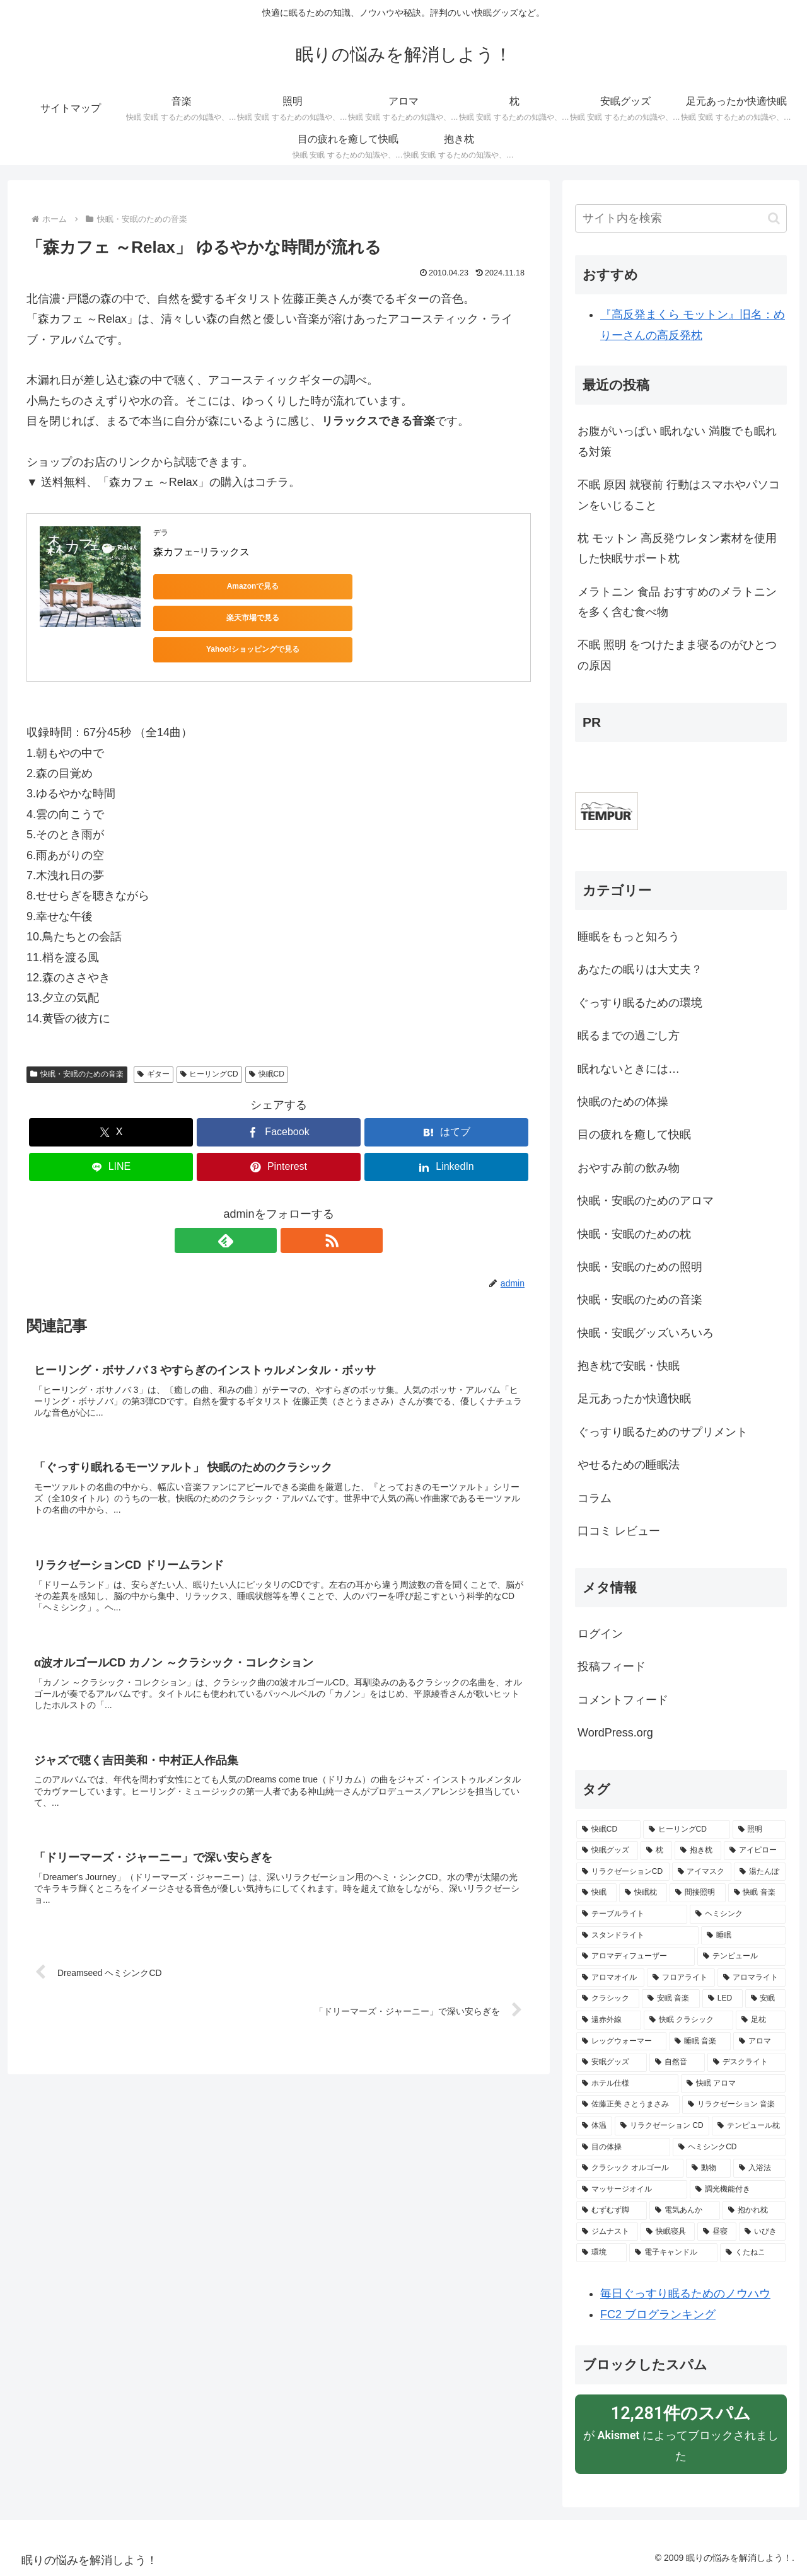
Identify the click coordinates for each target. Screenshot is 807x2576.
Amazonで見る (210, 586)
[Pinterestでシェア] (279, 1126)
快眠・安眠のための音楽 (77, 1033)
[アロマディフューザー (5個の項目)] (635, 1956)
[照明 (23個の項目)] (759, 1829)
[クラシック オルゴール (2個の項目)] (629, 2168)
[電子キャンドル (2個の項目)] (673, 2252)
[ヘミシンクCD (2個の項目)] (729, 2147)
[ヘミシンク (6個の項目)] (738, 1914)
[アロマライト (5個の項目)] (751, 1977)
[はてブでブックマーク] (446, 1091)
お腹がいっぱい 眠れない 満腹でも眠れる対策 (677, 441)
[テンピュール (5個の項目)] (741, 1956)
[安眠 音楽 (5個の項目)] (671, 1998)
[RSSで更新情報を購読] (293, 1199)
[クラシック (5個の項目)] (607, 1998)
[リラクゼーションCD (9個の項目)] (623, 1872)
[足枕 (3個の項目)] (761, 2020)
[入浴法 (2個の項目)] (759, 2168)
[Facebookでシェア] (279, 1091)
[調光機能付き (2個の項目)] (738, 2189)
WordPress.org (615, 1732)
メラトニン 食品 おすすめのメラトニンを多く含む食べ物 (677, 602)
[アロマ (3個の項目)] (759, 2041)
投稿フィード (612, 1666)
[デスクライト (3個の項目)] (746, 2062)
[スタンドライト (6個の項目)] (637, 1935)
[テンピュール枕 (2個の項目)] (749, 2126)
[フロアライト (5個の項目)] (681, 1977)
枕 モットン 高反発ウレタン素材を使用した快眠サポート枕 (677, 548)
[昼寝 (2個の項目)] (716, 2231)
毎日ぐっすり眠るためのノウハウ (685, 2293)
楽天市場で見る (329, 586)
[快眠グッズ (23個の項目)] (607, 1850)
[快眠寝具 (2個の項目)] (668, 2231)
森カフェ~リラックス (201, 551)
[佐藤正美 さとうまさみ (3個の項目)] (628, 2104)
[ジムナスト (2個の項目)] (607, 2231)
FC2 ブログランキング (658, 2314)
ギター (153, 1033)
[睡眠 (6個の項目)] (743, 1935)
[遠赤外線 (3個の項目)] (608, 2020)
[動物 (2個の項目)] (708, 2168)
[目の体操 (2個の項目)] (623, 2147)
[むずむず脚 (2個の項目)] (611, 2210)
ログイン (600, 1633)
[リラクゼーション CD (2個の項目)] (662, 2126)
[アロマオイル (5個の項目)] (610, 1977)
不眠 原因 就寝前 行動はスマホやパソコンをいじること (679, 494)
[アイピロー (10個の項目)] (755, 1850)
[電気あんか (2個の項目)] (684, 2210)
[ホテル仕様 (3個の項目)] (627, 2083)
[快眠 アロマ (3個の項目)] (733, 2083)
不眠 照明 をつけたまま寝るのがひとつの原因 (677, 654)
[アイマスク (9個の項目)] (701, 1872)
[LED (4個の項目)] (722, 1998)
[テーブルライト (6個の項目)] (631, 1914)
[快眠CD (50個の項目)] (608, 1829)
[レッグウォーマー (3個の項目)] (621, 2041)
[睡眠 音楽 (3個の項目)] (700, 2041)
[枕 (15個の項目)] (656, 1850)
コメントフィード (623, 1700)
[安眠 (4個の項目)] (765, 1998)
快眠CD (266, 1033)
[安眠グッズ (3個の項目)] (611, 2062)
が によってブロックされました (681, 2432)
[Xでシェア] (111, 1091)
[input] (681, 218)
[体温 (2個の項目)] (594, 2126)
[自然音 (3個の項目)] (677, 2062)
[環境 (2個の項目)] (601, 2252)
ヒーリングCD (209, 1033)
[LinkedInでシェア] (446, 1126)
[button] (774, 218)
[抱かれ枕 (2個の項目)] (754, 2210)
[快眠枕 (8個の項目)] (643, 1892)
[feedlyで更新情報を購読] (264, 1199)
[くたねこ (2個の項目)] (753, 2252)
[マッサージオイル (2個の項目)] (631, 2189)
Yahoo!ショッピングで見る (449, 586)
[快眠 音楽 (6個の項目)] (757, 1892)
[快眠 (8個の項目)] (596, 1892)
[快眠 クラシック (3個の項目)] (688, 2020)
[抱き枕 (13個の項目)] (698, 1850)
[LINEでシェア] (111, 1126)
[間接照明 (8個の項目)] (697, 1892)
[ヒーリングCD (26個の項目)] (686, 1829)
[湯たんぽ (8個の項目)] (760, 1872)
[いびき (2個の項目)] (762, 2231)
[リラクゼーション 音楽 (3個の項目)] (734, 2104)
